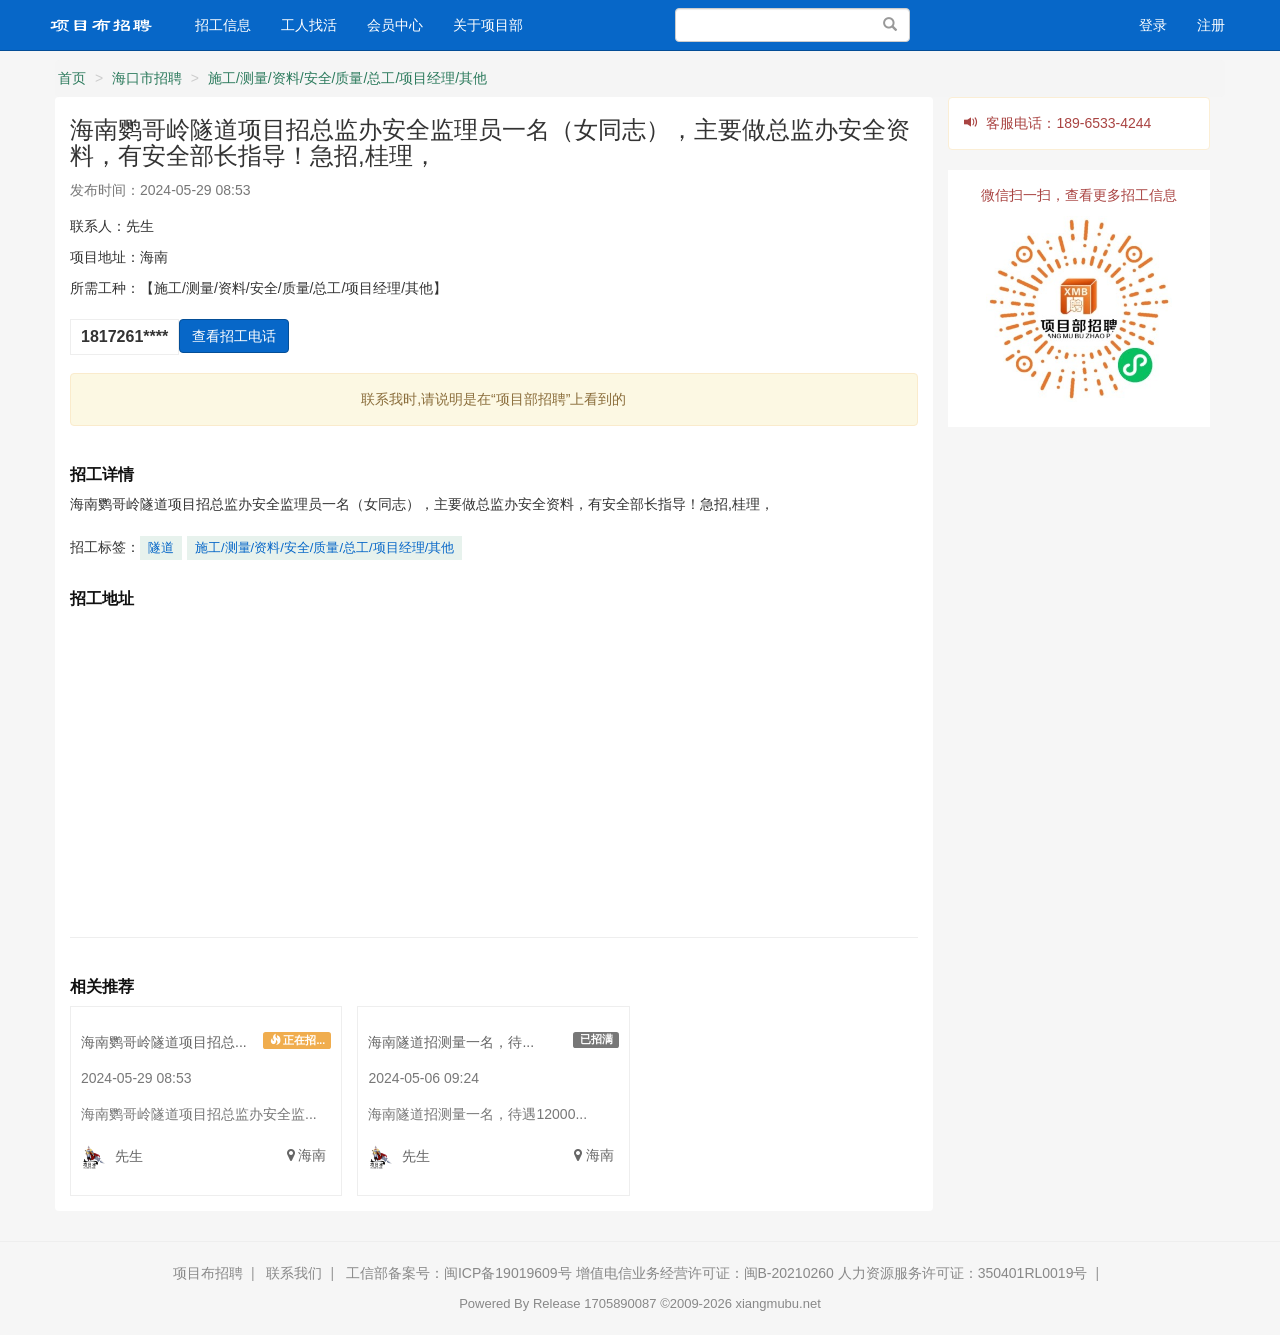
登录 (1153, 25)
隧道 (161, 547)
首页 (72, 78)
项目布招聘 (208, 1273)
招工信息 (223, 25)
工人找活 (309, 25)
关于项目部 (488, 25)
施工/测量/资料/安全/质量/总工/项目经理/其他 (347, 78)
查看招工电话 (234, 336)
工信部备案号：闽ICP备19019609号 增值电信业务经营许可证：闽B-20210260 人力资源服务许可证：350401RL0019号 (716, 1273)
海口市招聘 (147, 78)
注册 (1211, 25)
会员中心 (395, 25)
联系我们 (294, 1273)
